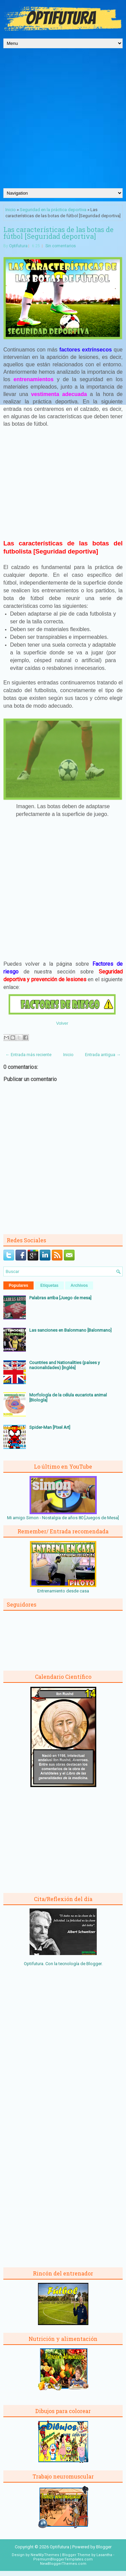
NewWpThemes (45, 2555)
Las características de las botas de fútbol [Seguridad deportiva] (58, 232)
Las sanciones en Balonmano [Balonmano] (70, 1330)
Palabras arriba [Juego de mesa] (60, 1297)
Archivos (79, 1285)
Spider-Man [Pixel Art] (49, 1427)
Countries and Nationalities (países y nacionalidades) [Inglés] (64, 1365)
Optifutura (18, 246)
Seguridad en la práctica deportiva (53, 209)
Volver (62, 1023)
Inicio (10, 209)
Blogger (93, 1963)
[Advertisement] (63, 121)
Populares (18, 1285)
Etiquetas (49, 1285)
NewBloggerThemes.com (63, 2563)
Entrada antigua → (103, 1054)
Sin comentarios (60, 246)
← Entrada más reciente (28, 1054)
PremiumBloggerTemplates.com (63, 2559)
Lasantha (104, 2555)
